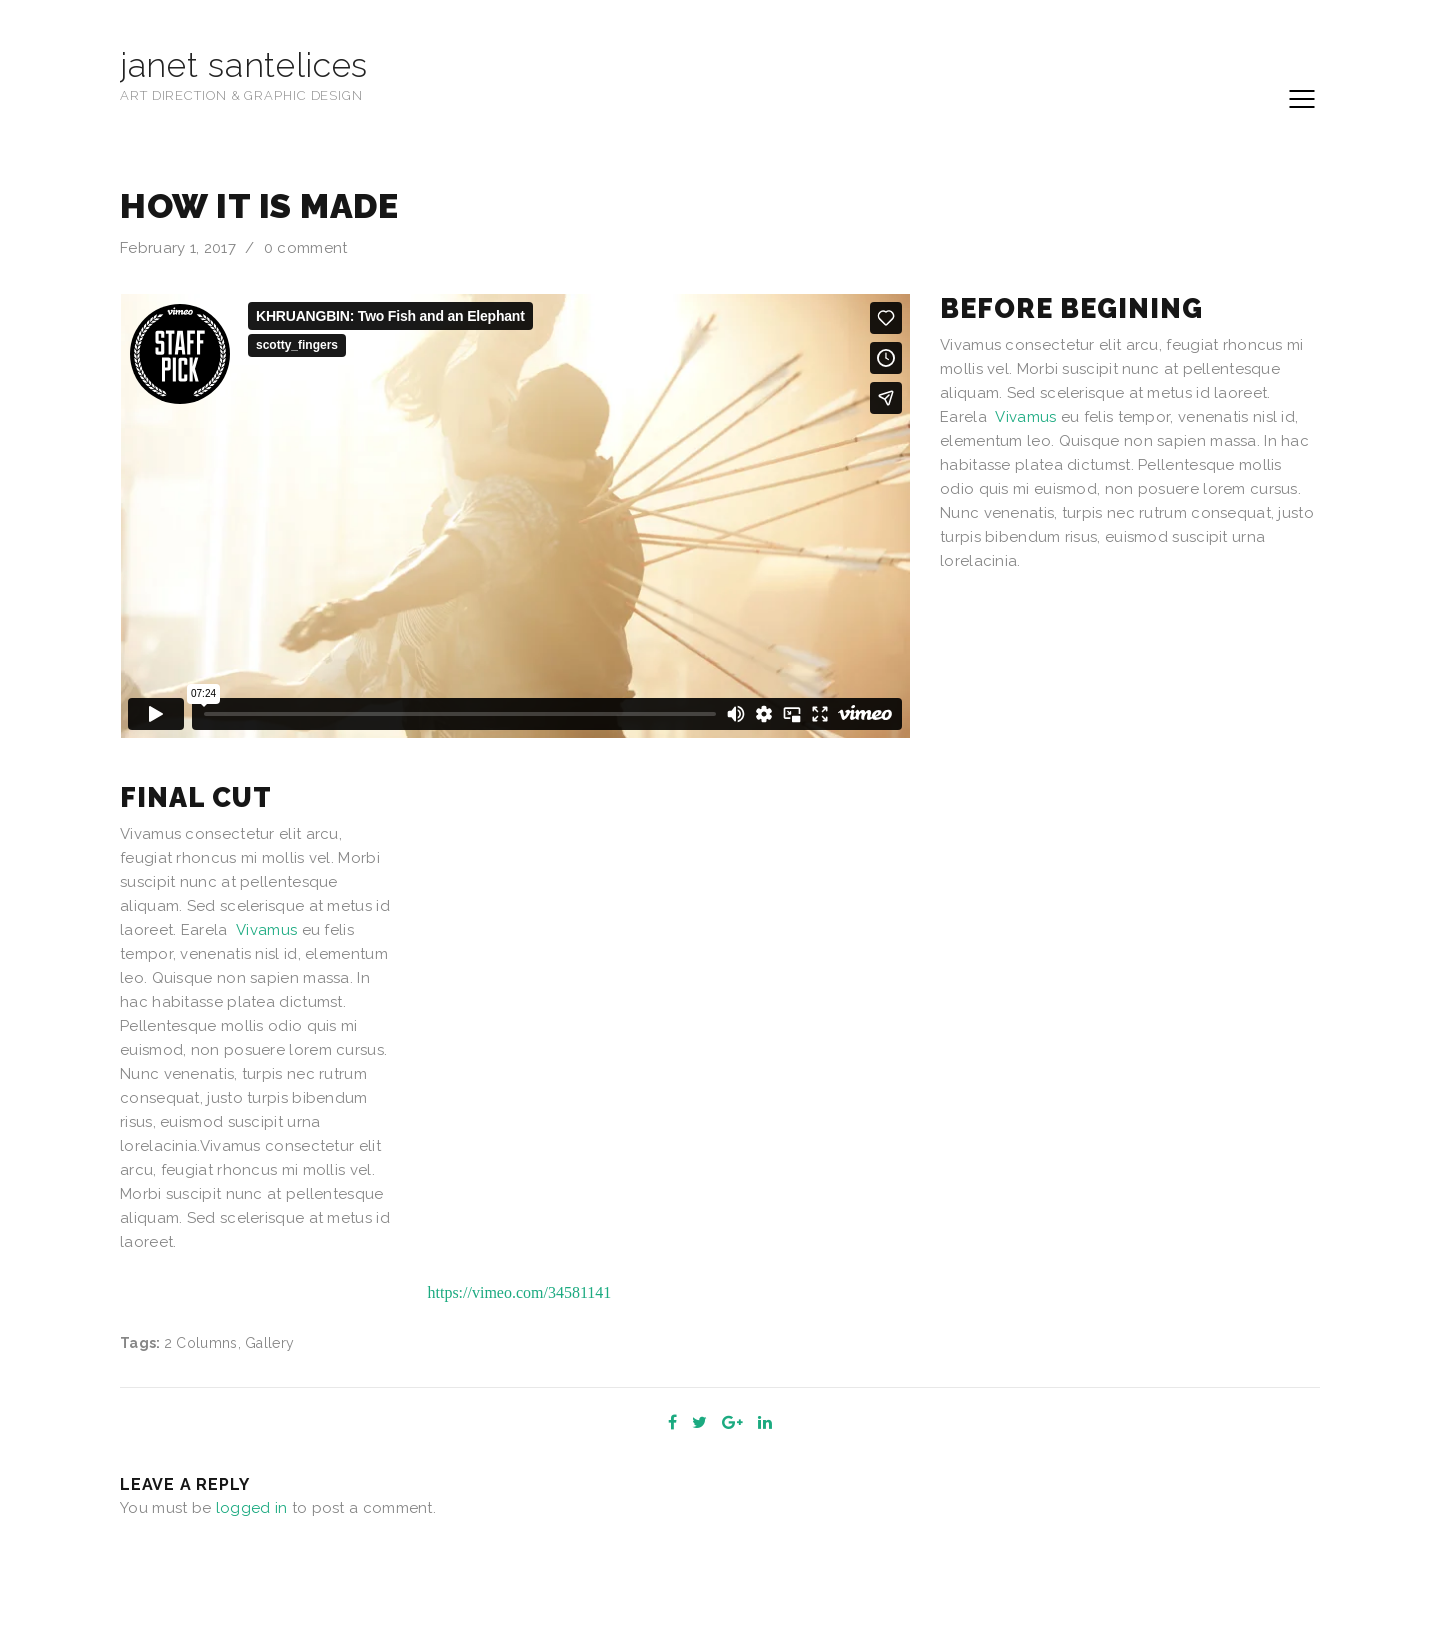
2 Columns (201, 1343)
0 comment (306, 248)
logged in (252, 1508)
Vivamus (1025, 417)
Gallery (269, 1343)
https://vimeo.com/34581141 (520, 1292)
